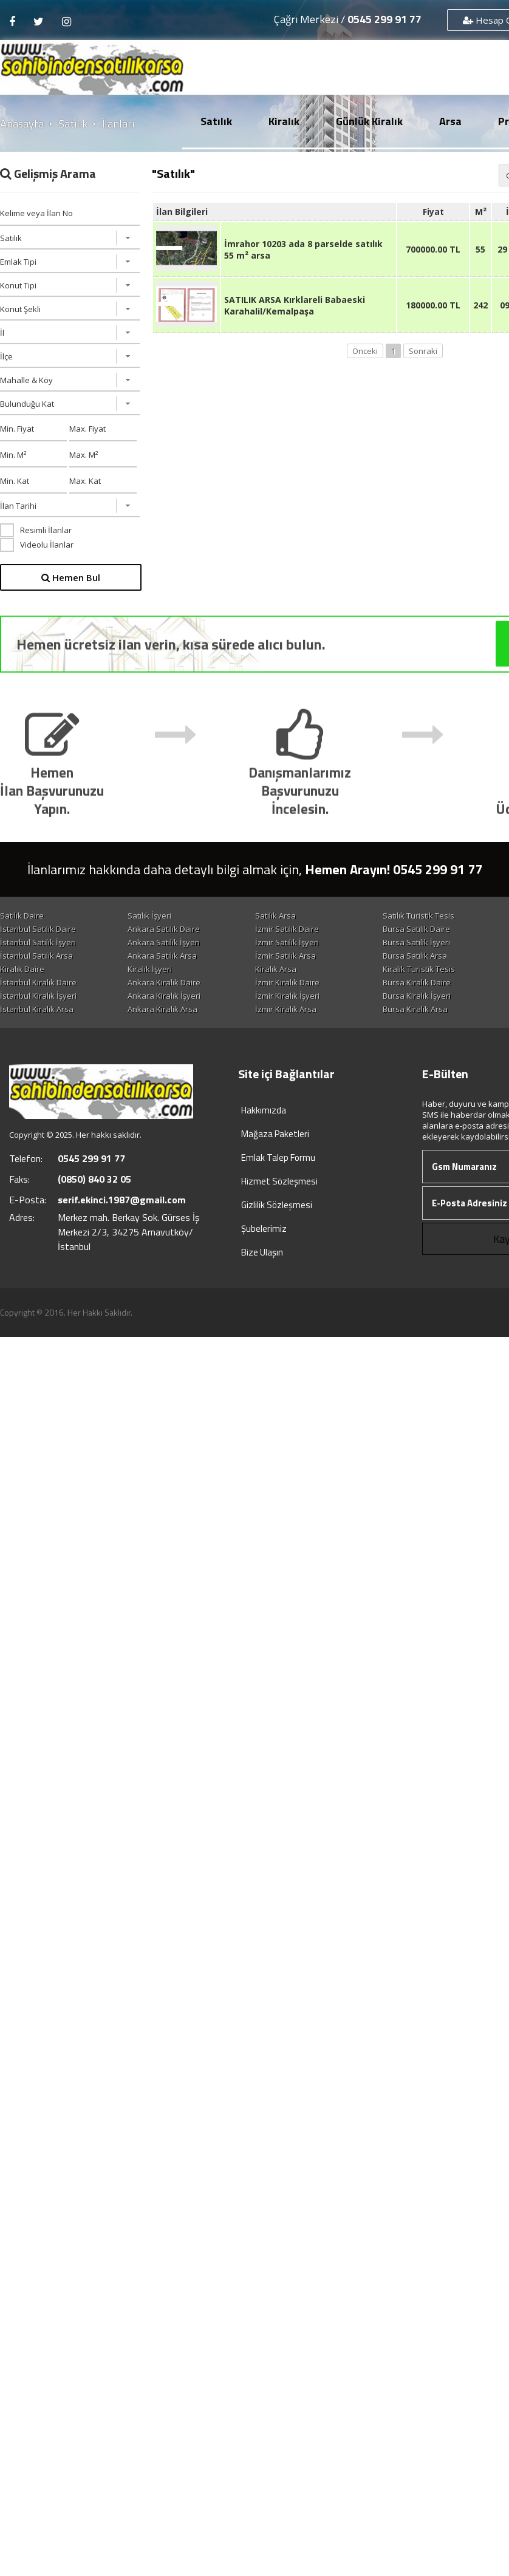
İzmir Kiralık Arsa (161, 1036)
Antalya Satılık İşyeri (298, 955)
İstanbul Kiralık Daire (169, 996)
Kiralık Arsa (281, 982)
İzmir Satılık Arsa (161, 969)
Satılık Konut (23, 928)
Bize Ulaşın (262, 1279)
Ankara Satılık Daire (297, 928)
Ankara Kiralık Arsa (35, 1036)
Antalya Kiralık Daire (168, 1009)
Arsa (450, 121)
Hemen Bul (70, 577)
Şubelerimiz (264, 1256)
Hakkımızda (263, 1137)
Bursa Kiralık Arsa (293, 1036)
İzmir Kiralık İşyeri (32, 1023)
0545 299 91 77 (384, 19)
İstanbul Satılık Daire (169, 928)
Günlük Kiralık (369, 121)
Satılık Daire (22, 915)
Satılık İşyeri (152, 915)
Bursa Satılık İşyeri (164, 955)
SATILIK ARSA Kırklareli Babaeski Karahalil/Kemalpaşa (294, 305)
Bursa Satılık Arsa (293, 969)
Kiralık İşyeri (153, 982)
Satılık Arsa (281, 915)
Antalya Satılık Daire (167, 942)
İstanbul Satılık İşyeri (299, 942)
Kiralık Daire (22, 982)
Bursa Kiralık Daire (34, 1009)
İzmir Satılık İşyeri (32, 955)
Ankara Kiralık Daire (297, 996)
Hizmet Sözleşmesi (279, 1208)
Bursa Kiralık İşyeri (165, 1023)
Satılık (216, 121)
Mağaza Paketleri (275, 1161)
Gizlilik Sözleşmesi (276, 1232)
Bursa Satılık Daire (33, 942)
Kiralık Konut (23, 996)
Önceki (365, 350)
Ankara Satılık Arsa (34, 969)
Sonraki (423, 350)
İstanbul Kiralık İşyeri (299, 1009)
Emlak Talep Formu (278, 1185)
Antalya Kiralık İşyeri (298, 1023)
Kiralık (283, 121)
